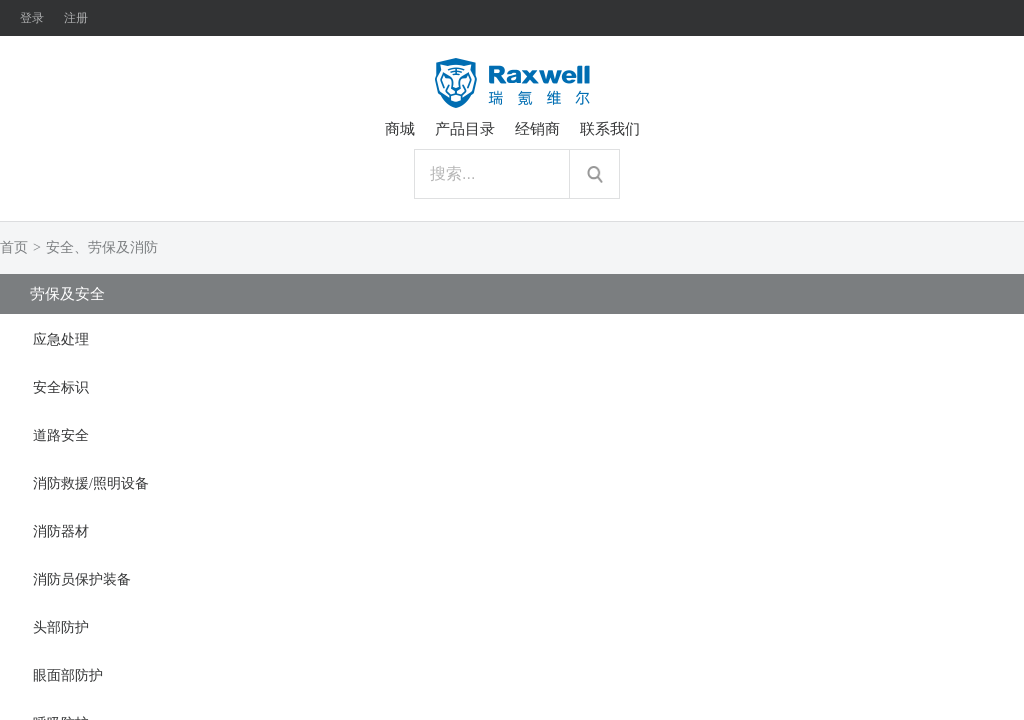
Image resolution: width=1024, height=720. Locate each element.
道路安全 (61, 435)
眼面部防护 (68, 675)
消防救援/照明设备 (91, 483)
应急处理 (61, 339)
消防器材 (61, 531)
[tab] (512, 338)
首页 (14, 247)
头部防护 (61, 627)
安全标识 (61, 387)
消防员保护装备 (82, 579)
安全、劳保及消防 (102, 247)
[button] (512, 338)
